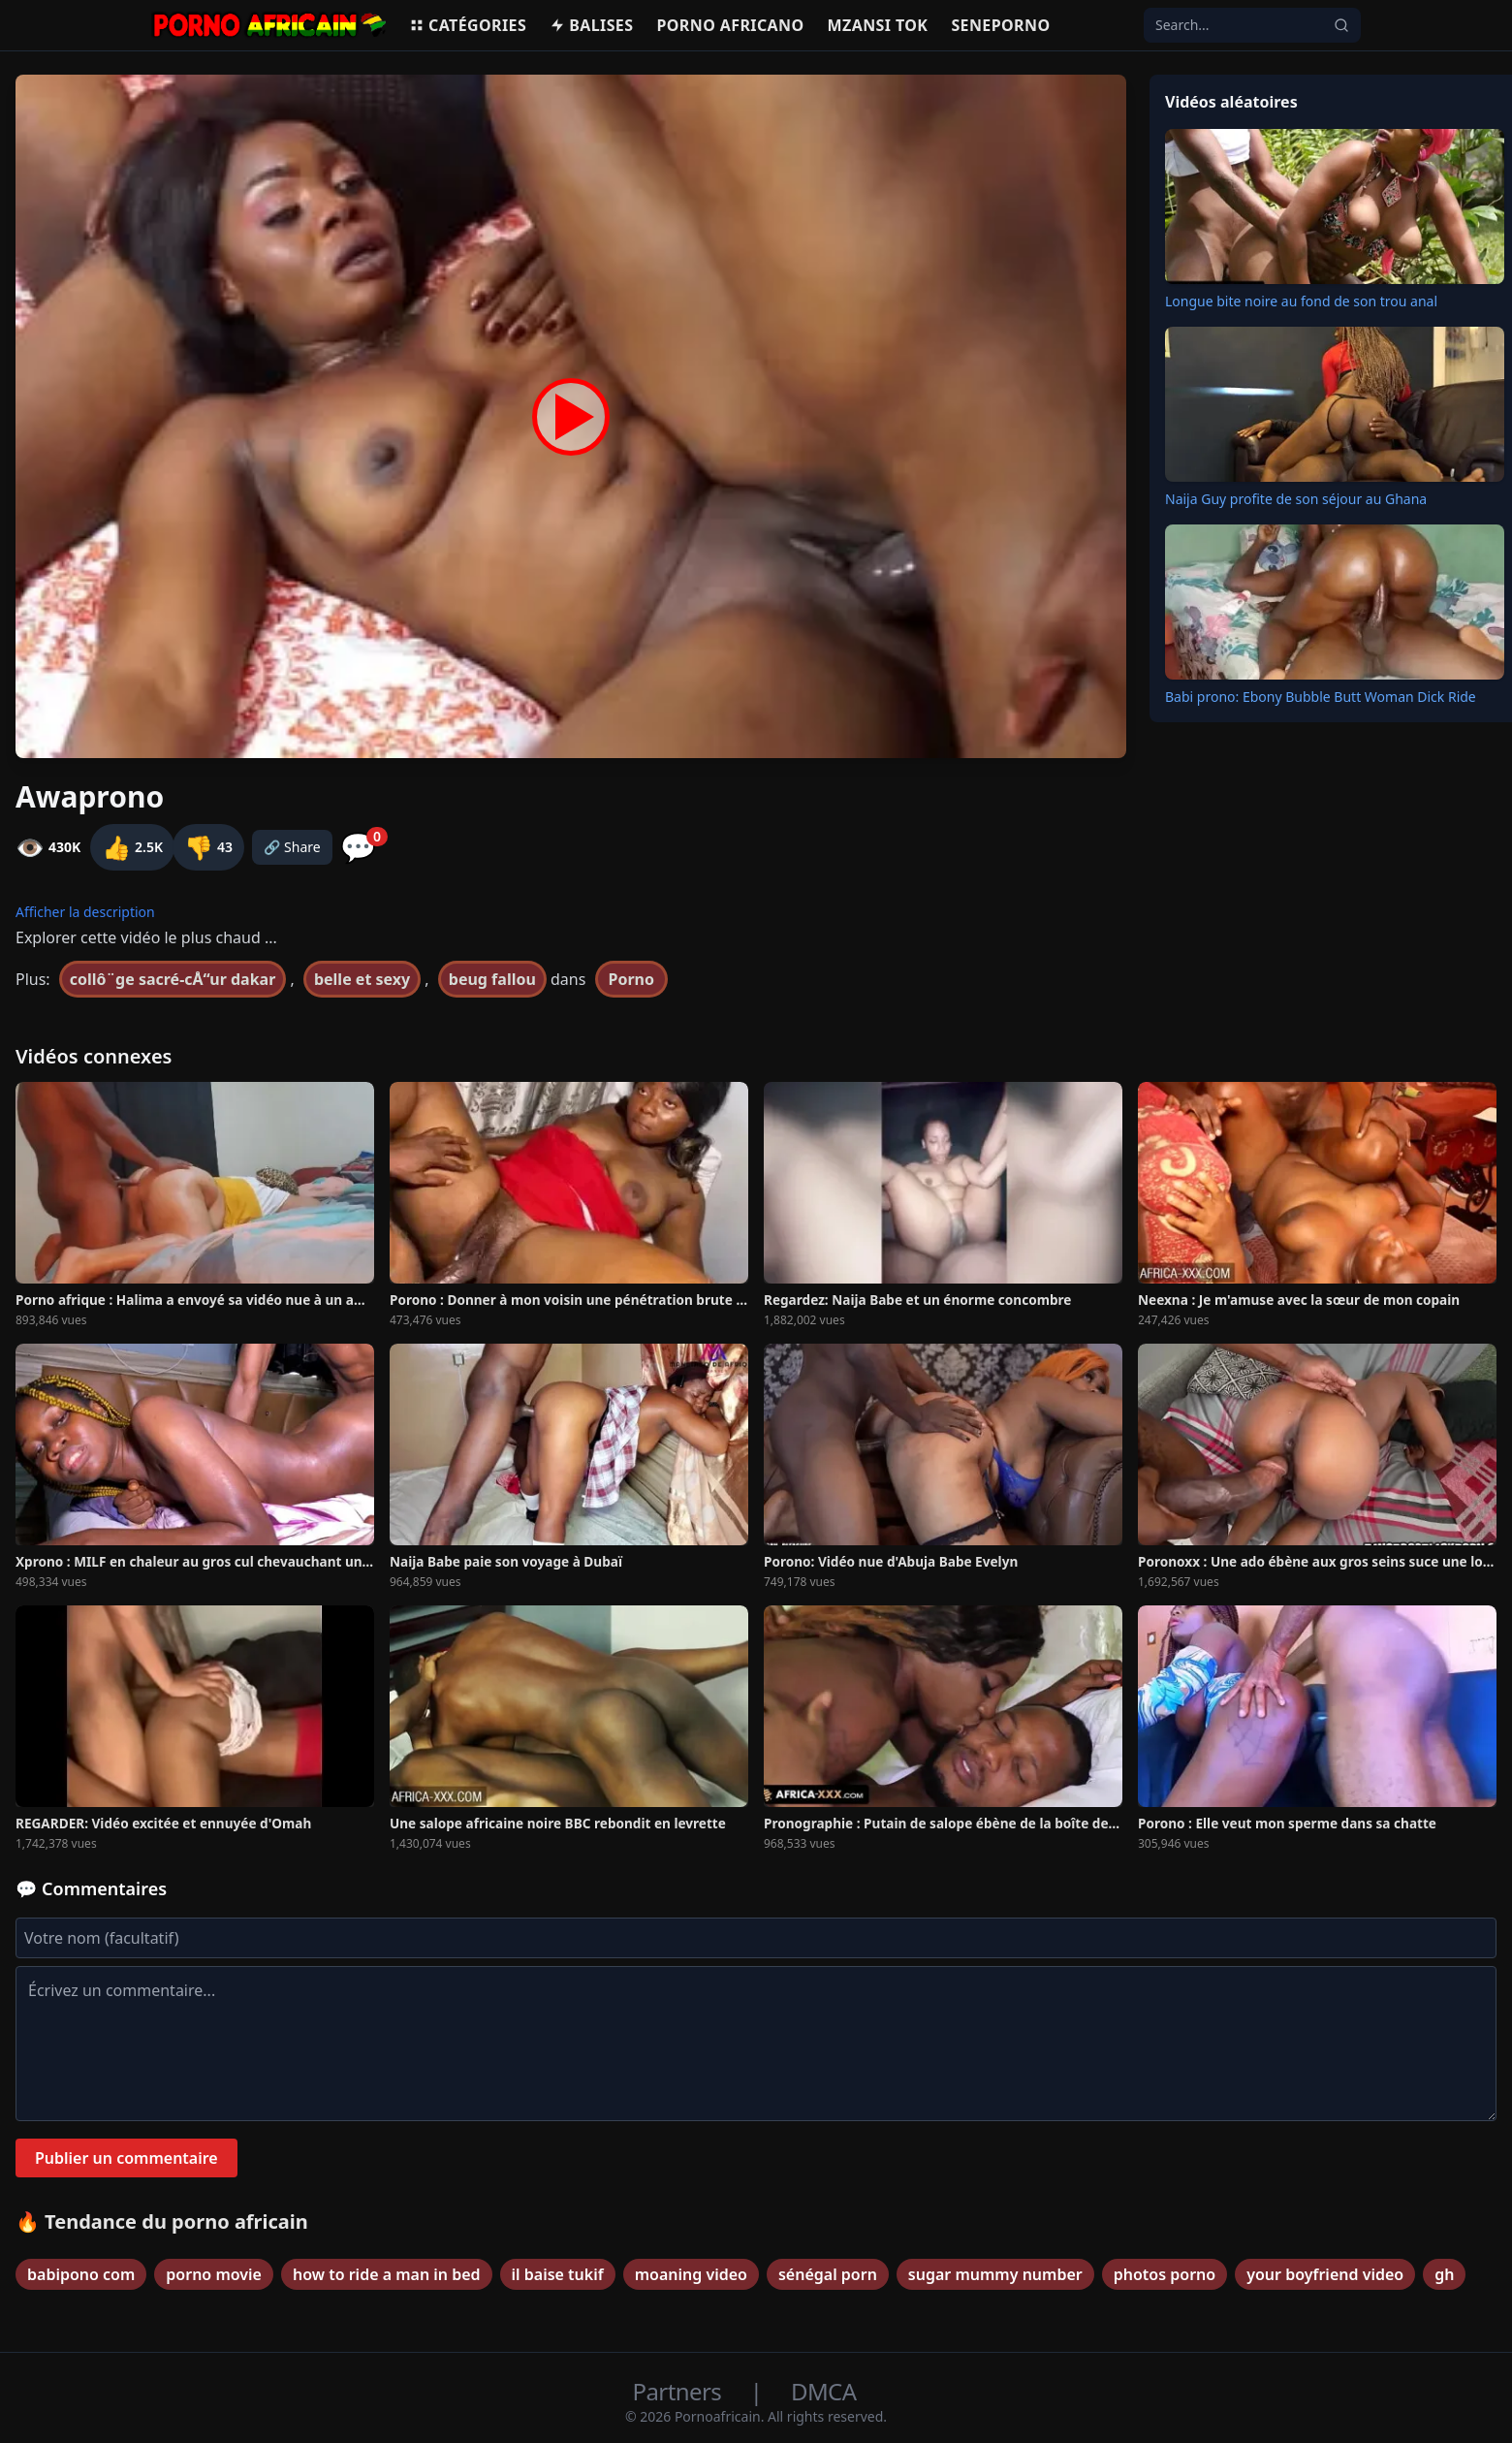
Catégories (467, 25)
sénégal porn (827, 2274)
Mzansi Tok (878, 25)
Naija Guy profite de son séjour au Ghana (1296, 499)
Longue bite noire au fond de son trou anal (1301, 301)
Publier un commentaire (126, 2158)
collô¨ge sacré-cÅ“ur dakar (173, 979)
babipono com (81, 2274)
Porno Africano (729, 25)
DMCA (823, 2391)
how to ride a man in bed (387, 2274)
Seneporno (1000, 25)
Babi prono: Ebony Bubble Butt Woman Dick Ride (1320, 696)
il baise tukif (558, 2274)
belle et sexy (362, 979)
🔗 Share (292, 847)
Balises (591, 25)
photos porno (1164, 2274)
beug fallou (492, 979)
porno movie (214, 2274)
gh (1444, 2274)
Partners (680, 2391)
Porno (632, 979)
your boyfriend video (1324, 2274)
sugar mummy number (995, 2274)
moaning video (691, 2274)
